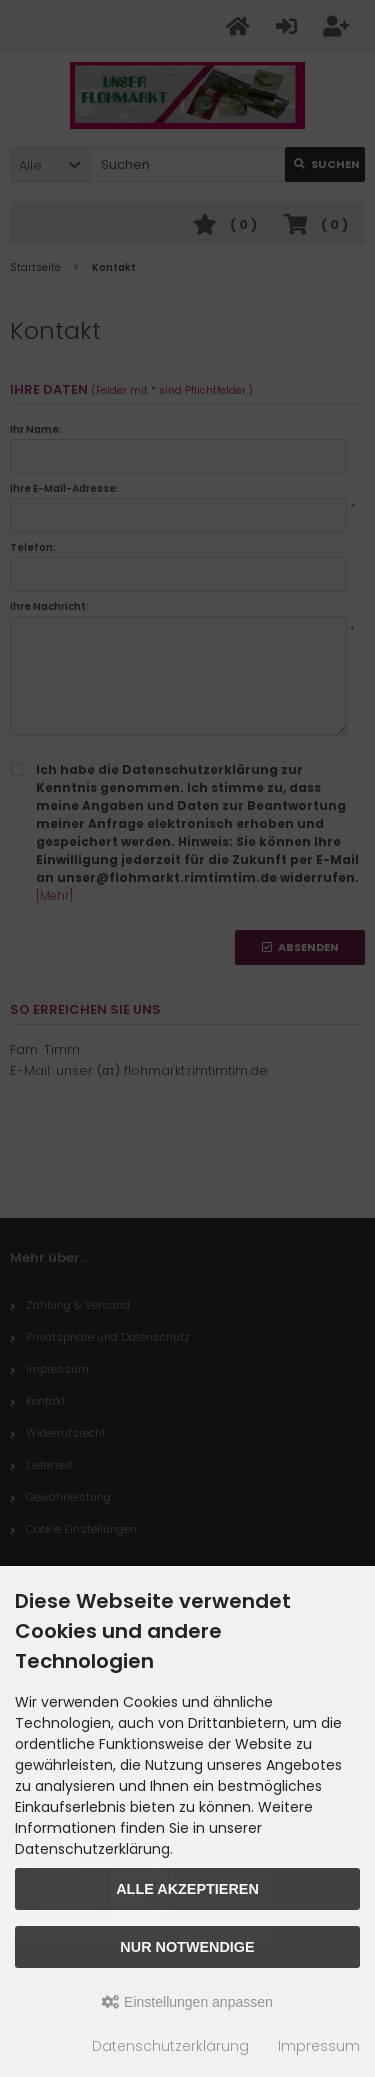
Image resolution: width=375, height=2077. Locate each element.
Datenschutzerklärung (170, 2046)
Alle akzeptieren (187, 1889)
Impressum (319, 2046)
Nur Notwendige (187, 1947)
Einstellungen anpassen (187, 2002)
